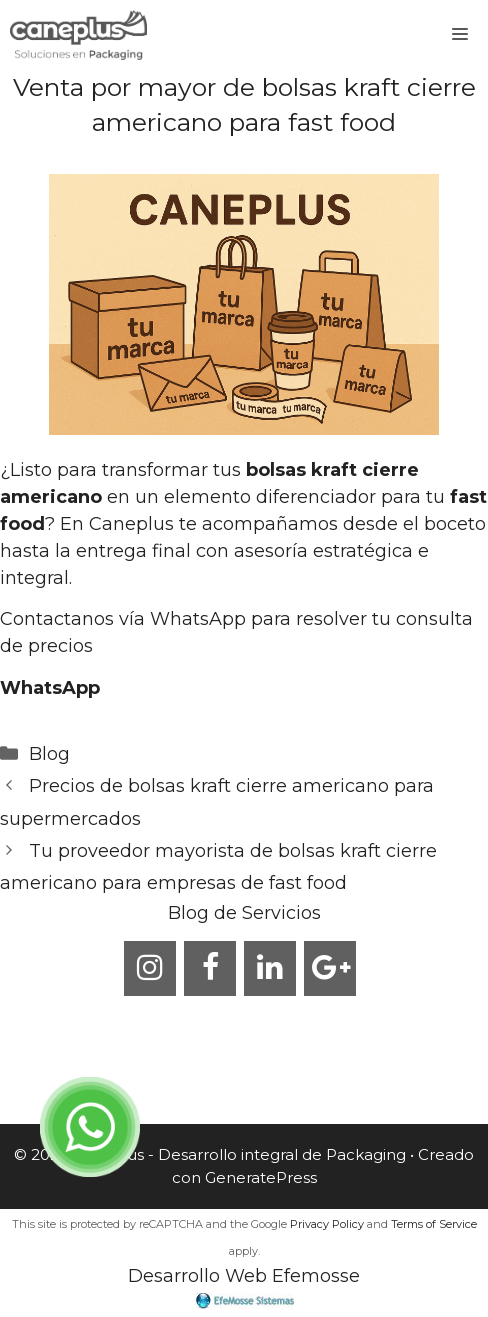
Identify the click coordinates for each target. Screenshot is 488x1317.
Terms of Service (434, 1224)
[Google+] (330, 968)
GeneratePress (261, 1177)
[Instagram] (150, 968)
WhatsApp (50, 688)
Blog (49, 754)
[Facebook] (210, 968)
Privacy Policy (327, 1224)
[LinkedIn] (270, 968)
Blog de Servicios (244, 913)
